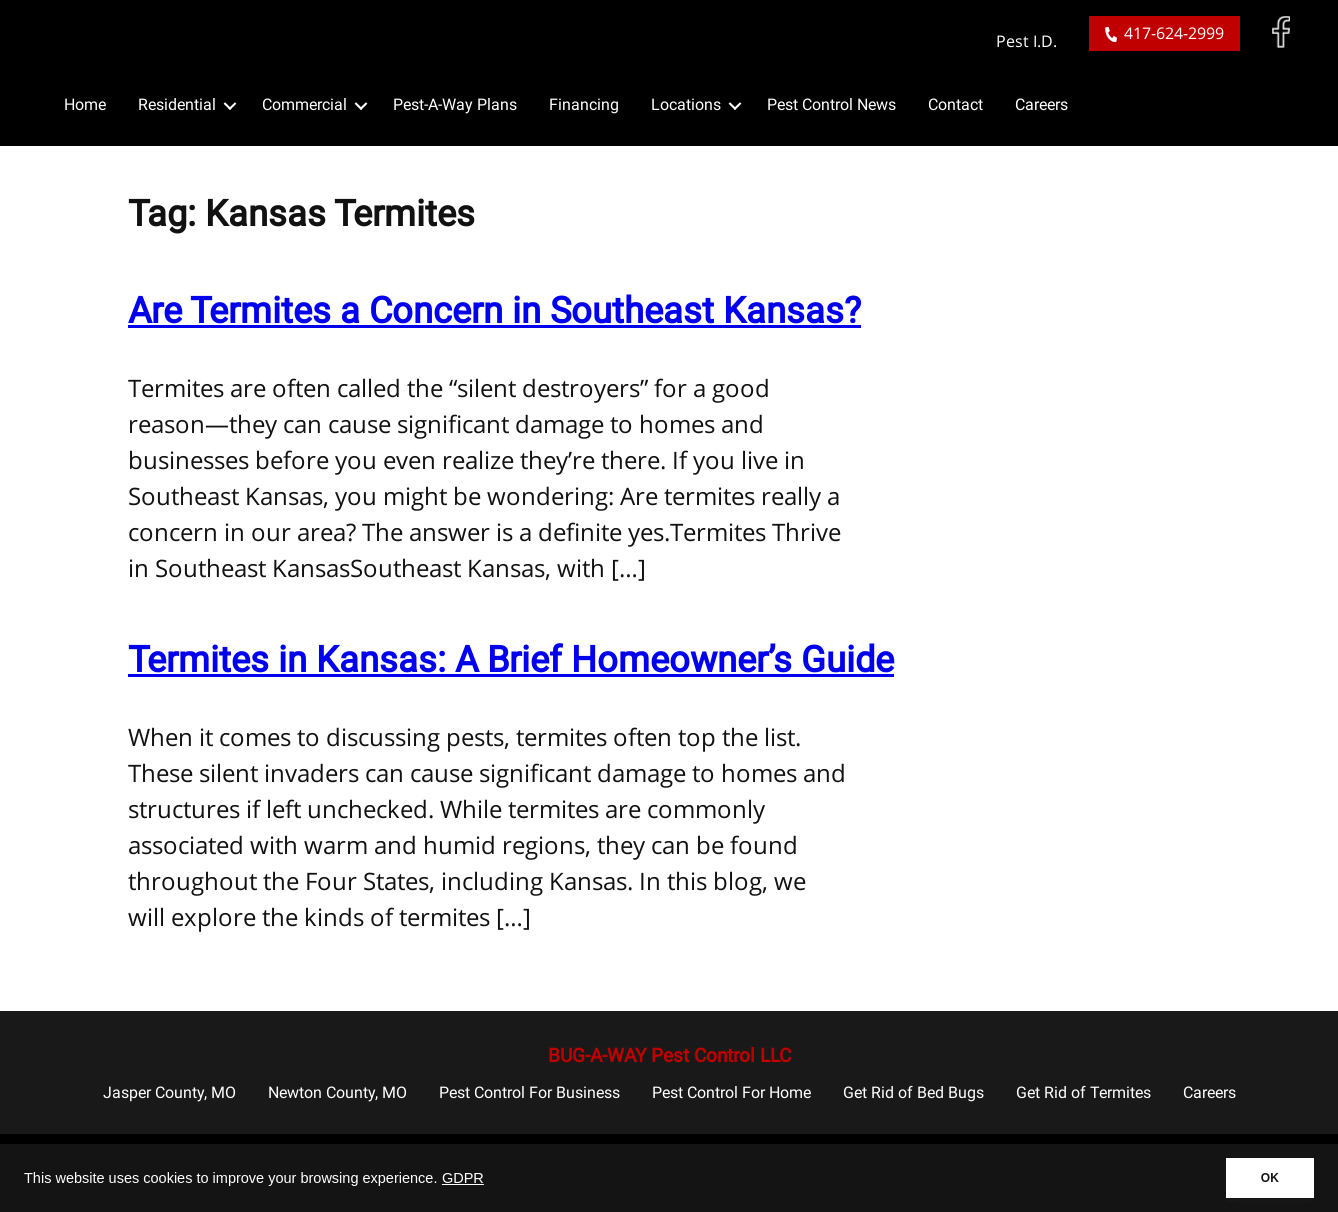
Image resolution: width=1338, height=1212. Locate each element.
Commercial (304, 104)
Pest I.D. (1026, 41)
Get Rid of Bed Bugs (913, 1092)
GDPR (463, 1178)
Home (85, 104)
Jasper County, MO (169, 1092)
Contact (955, 104)
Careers (1041, 104)
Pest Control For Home (731, 1092)
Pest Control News (831, 104)
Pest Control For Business (529, 1092)
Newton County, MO (337, 1092)
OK (1270, 1178)
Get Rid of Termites (1083, 1092)
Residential (177, 104)
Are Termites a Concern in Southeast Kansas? (494, 311)
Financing (584, 104)
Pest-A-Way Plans (455, 104)
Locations (686, 104)
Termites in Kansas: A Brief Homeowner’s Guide (511, 660)
